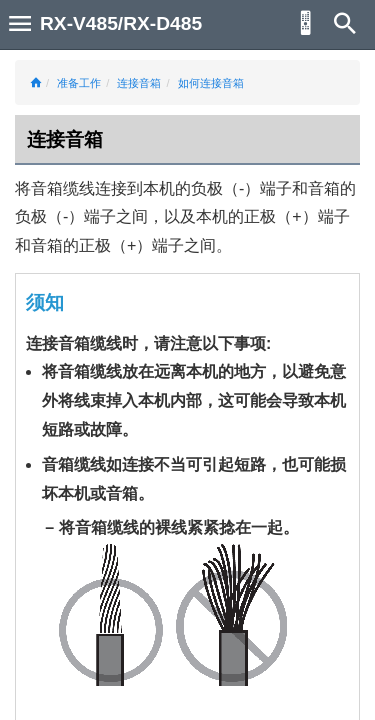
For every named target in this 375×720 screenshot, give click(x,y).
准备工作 (79, 83)
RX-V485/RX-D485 (121, 23)
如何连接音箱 (211, 83)
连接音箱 (139, 83)
